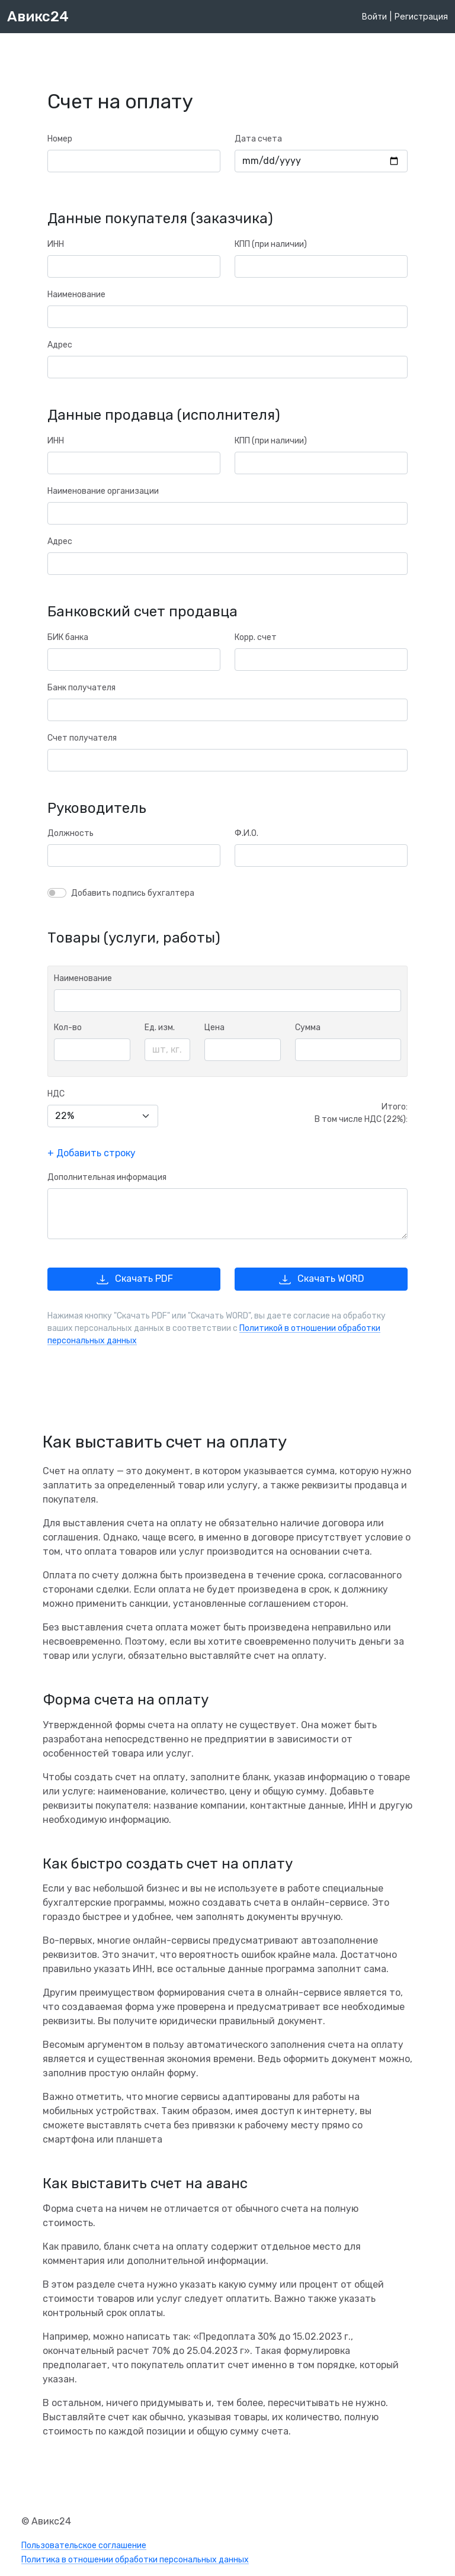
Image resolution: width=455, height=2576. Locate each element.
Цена (214, 1027)
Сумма (308, 1027)
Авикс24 (38, 16)
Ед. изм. (160, 1027)
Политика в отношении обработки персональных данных (135, 2560)
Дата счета (258, 139)
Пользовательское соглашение (83, 2545)
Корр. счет (256, 637)
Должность (70, 833)
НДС (56, 1094)
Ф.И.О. (246, 833)
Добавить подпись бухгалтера (132, 893)
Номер (59, 139)
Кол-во (68, 1027)
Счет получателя (82, 738)
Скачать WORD (321, 1278)
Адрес (59, 345)
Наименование (76, 295)
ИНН (55, 244)
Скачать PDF (134, 1278)
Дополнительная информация (106, 1177)
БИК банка (67, 637)
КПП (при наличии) (271, 244)
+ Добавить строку (91, 1153)
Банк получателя (81, 688)
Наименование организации (103, 491)
